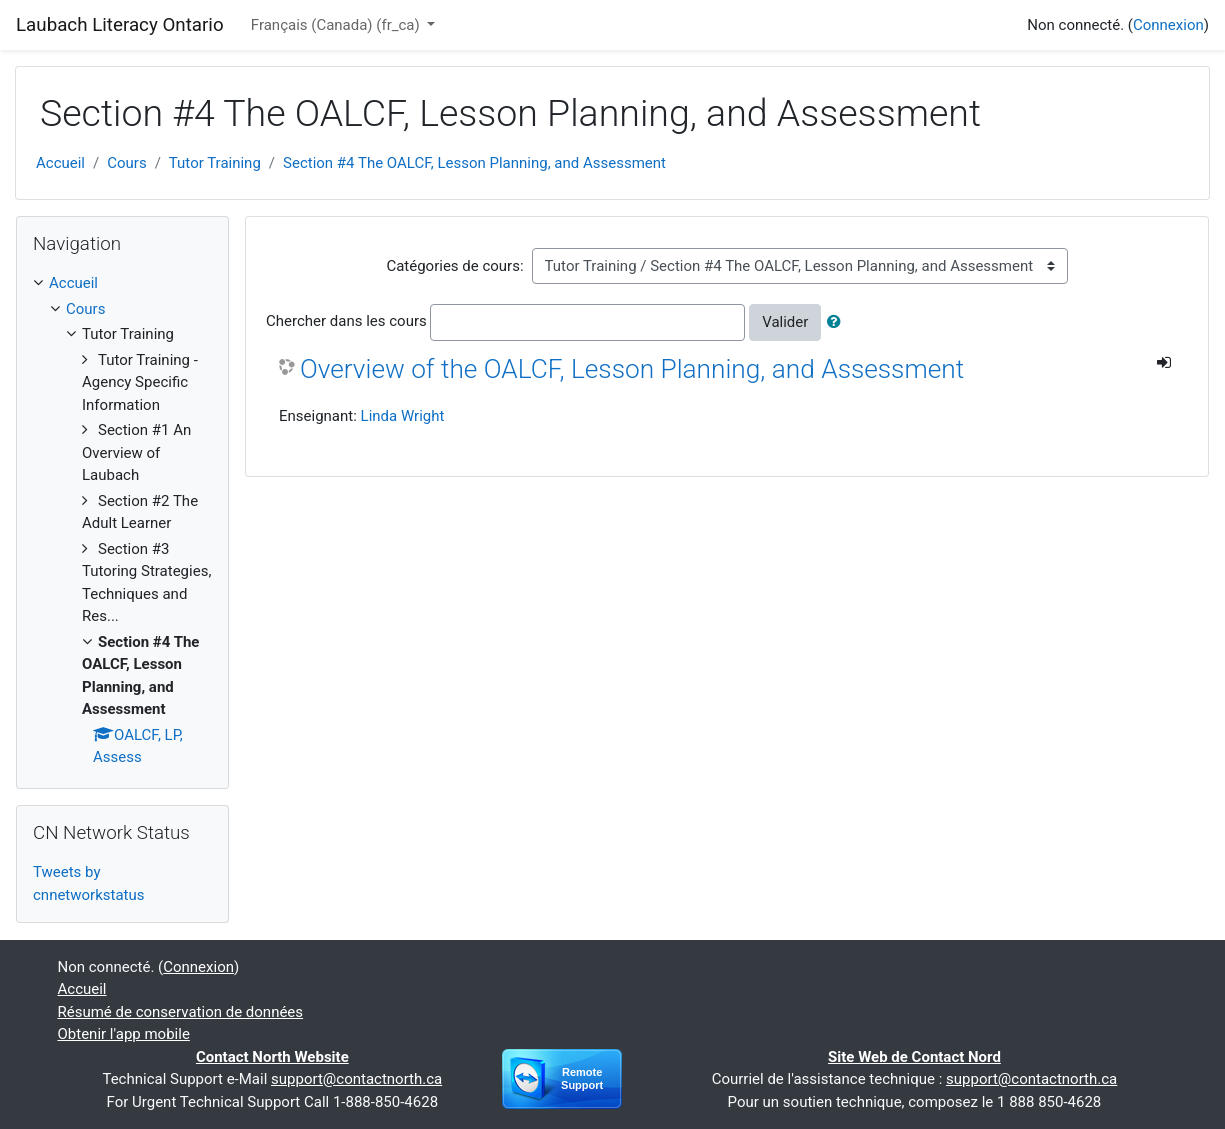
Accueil (60, 163)
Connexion (1168, 25)
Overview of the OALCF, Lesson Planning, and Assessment (632, 369)
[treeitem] (122, 283)
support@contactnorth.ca (356, 1079)
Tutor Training (215, 163)
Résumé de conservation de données (181, 1012)
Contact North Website (272, 1057)
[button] (838, 322)
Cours (126, 163)
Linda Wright (403, 416)
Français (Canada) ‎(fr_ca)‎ (337, 25)
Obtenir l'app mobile (124, 1034)
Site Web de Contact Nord (914, 1057)
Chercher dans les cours (346, 321)
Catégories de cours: (454, 266)
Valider (785, 322)
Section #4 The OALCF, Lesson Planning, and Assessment (474, 163)
